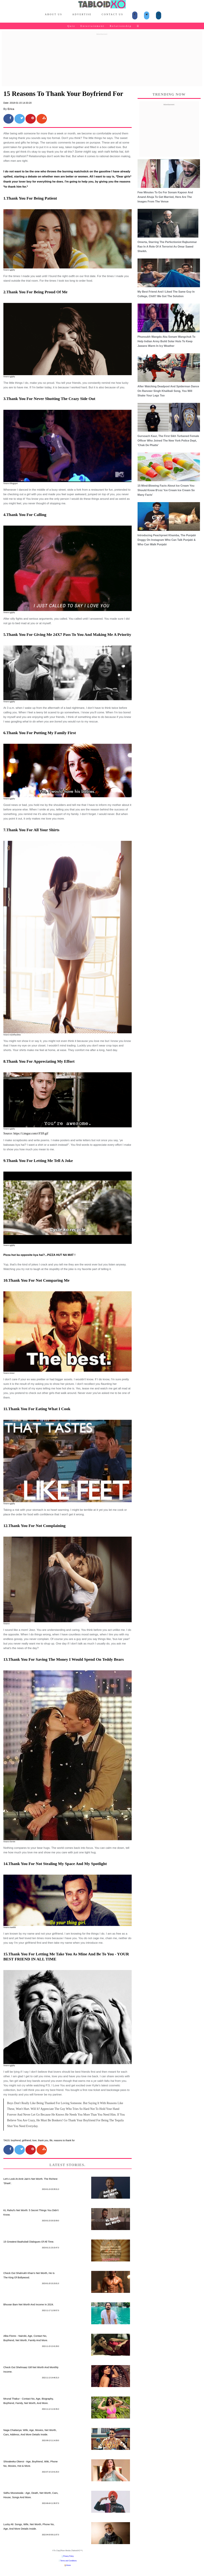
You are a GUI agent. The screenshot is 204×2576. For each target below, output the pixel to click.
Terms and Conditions (68, 2561)
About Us (53, 14)
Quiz (71, 26)
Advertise (82, 14)
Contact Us (112, 14)
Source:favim (9, 1841)
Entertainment (92, 26)
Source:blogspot (10, 483)
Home (68, 2565)
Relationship (121, 26)
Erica (11, 109)
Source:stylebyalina (12, 1034)
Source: (6, 1623)
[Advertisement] (102, 60)
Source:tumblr (9, 1927)
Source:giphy (9, 269)
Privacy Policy (68, 2556)
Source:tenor (8, 1373)
